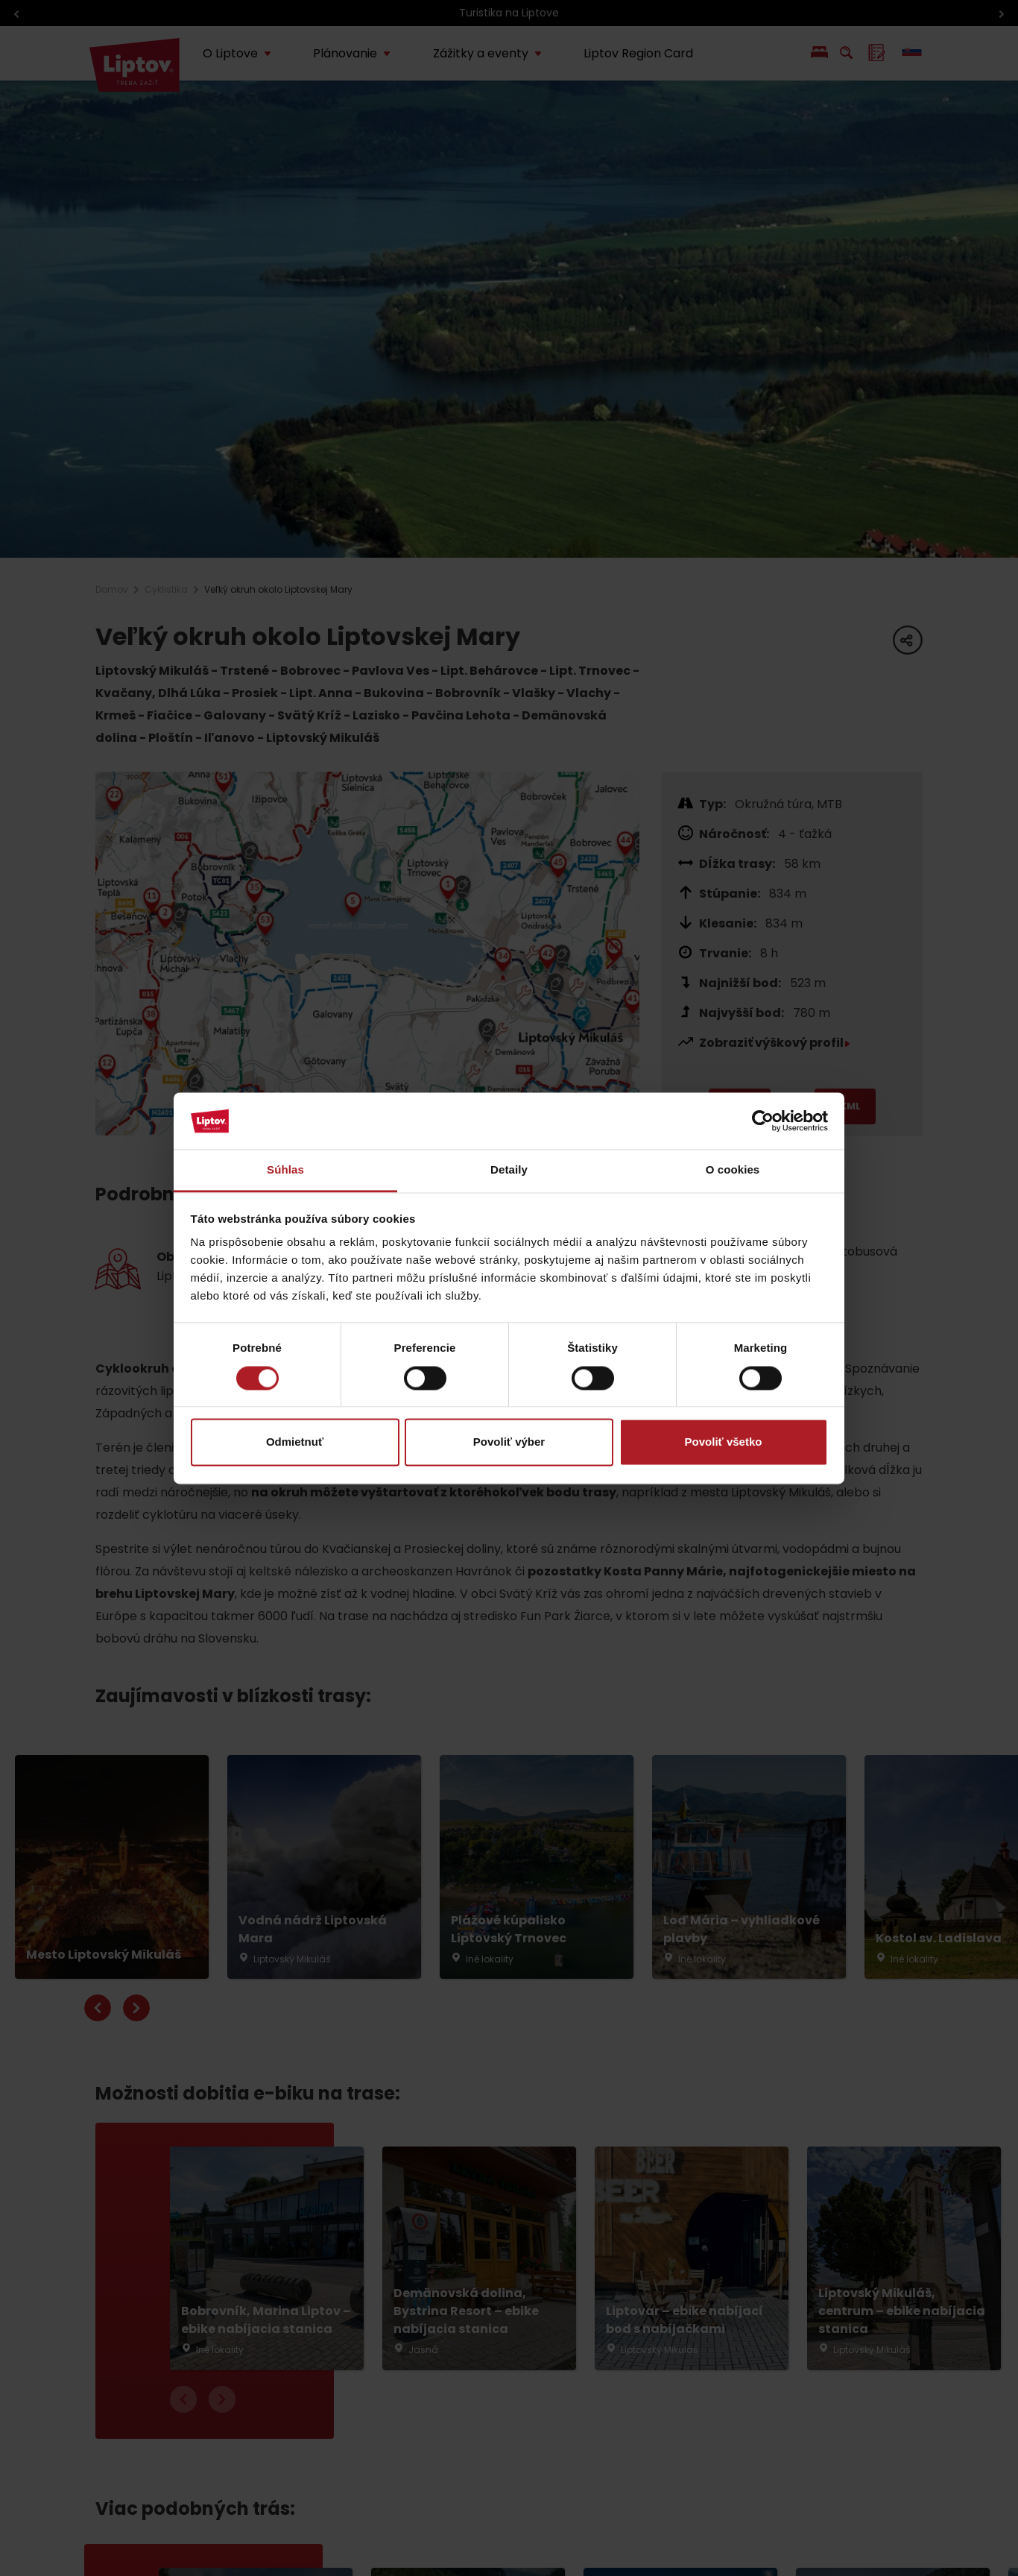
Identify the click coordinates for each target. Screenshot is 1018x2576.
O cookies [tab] (733, 1170)
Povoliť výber (509, 1442)
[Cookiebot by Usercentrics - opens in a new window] (763, 1120)
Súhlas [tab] (285, 1170)
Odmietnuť (294, 1442)
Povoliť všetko (723, 1442)
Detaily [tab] (509, 1170)
